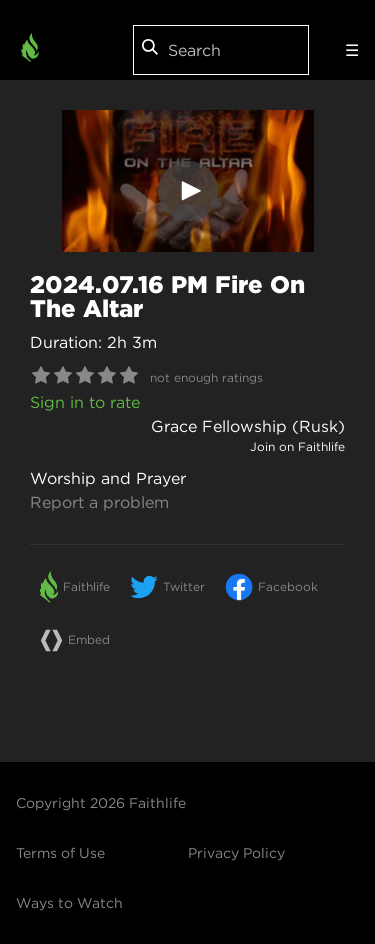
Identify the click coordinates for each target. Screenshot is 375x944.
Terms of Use (60, 853)
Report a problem (99, 502)
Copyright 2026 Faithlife (101, 803)
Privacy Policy (236, 853)
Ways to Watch (69, 903)
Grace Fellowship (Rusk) (248, 426)
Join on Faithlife (297, 446)
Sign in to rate (85, 402)
